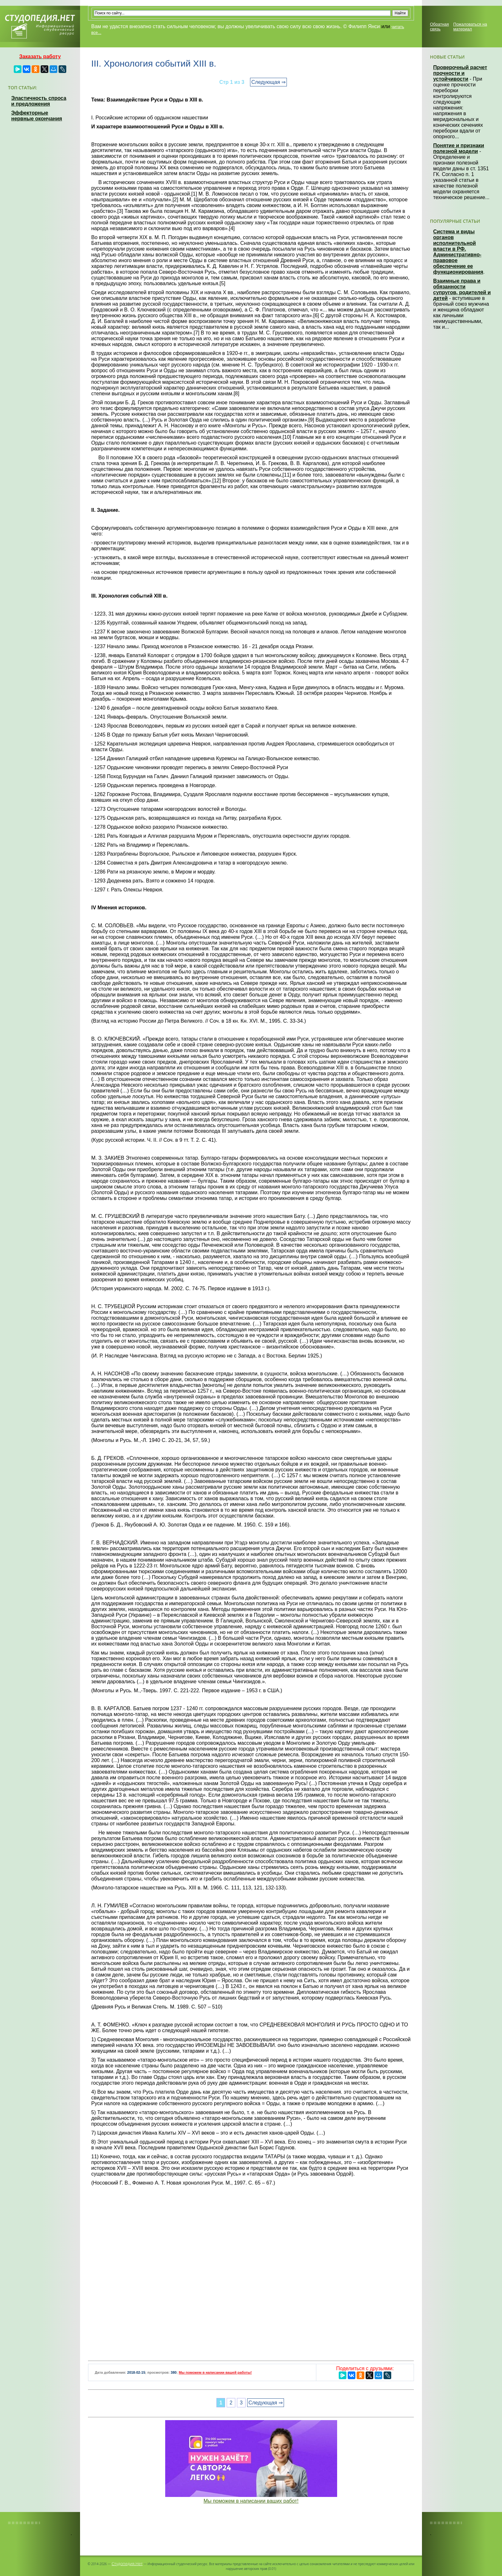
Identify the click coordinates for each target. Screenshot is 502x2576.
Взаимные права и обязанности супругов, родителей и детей (462, 289)
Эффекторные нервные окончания (36, 115)
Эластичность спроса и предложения (38, 101)
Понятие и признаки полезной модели (458, 148)
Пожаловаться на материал (470, 26)
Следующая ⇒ (268, 82)
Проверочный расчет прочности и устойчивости (460, 73)
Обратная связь (439, 26)
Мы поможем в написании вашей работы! (215, 2372)
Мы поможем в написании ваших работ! (251, 2501)
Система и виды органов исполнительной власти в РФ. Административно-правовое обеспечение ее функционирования (458, 252)
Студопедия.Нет (127, 2563)
